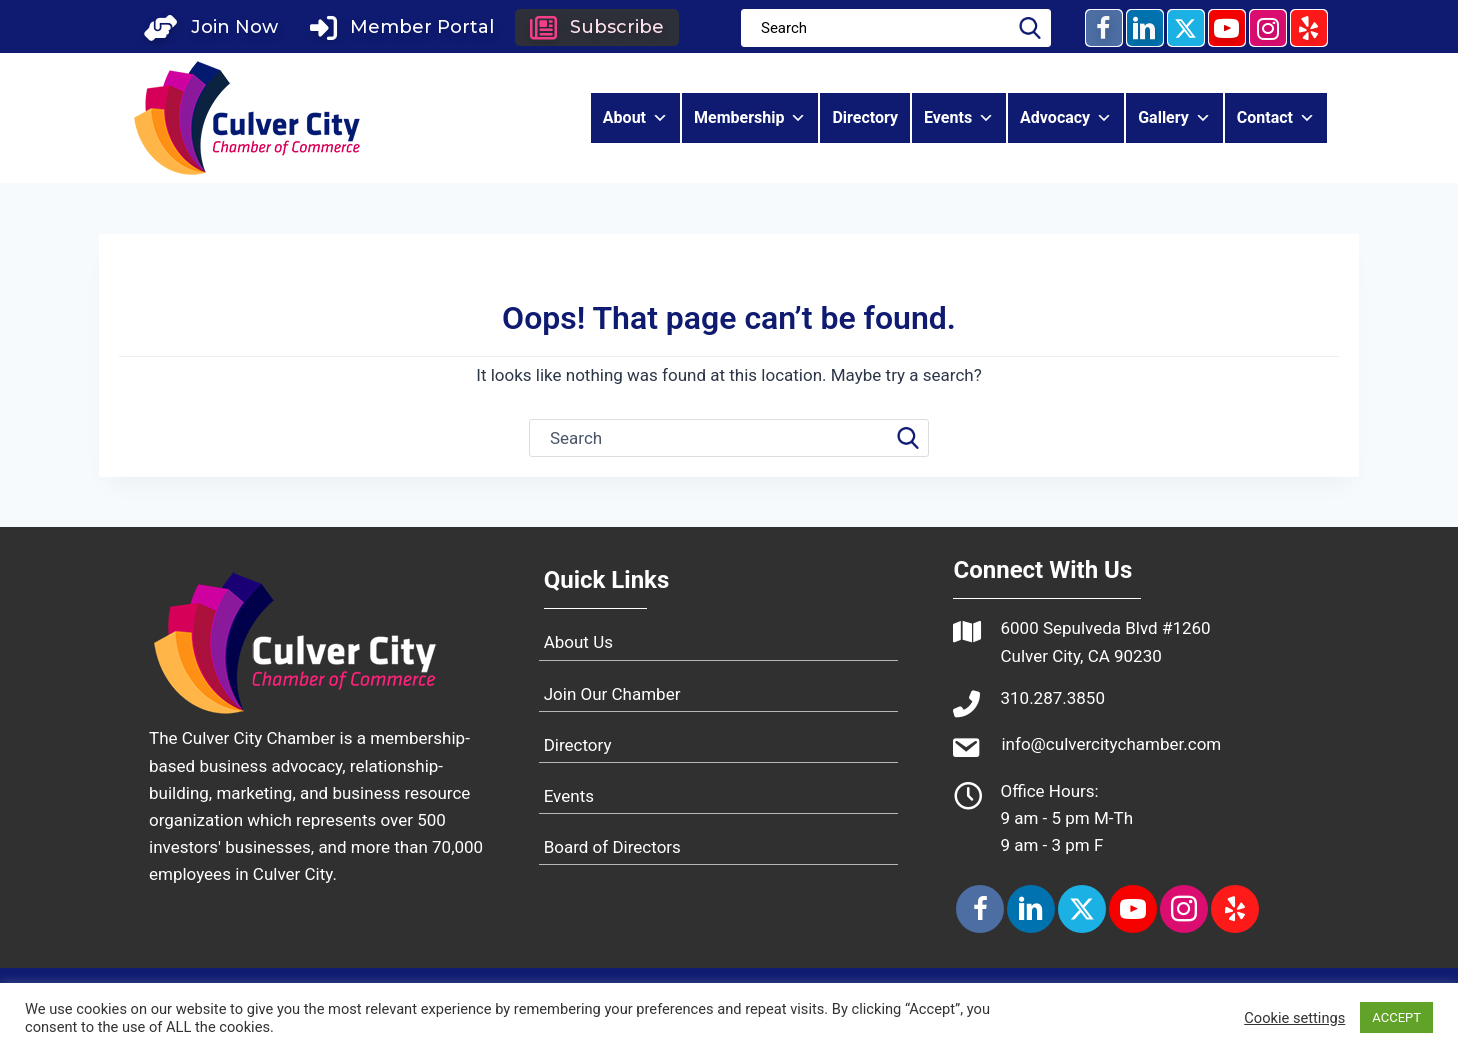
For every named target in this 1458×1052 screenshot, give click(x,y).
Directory (865, 117)
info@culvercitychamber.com (1111, 744)
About (635, 118)
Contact (1276, 118)
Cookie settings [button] (1294, 1018)
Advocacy (1066, 118)
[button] (211, 27)
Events (959, 118)
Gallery (1174, 118)
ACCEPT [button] (1396, 1017)
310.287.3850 (1052, 698)
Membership (750, 118)
